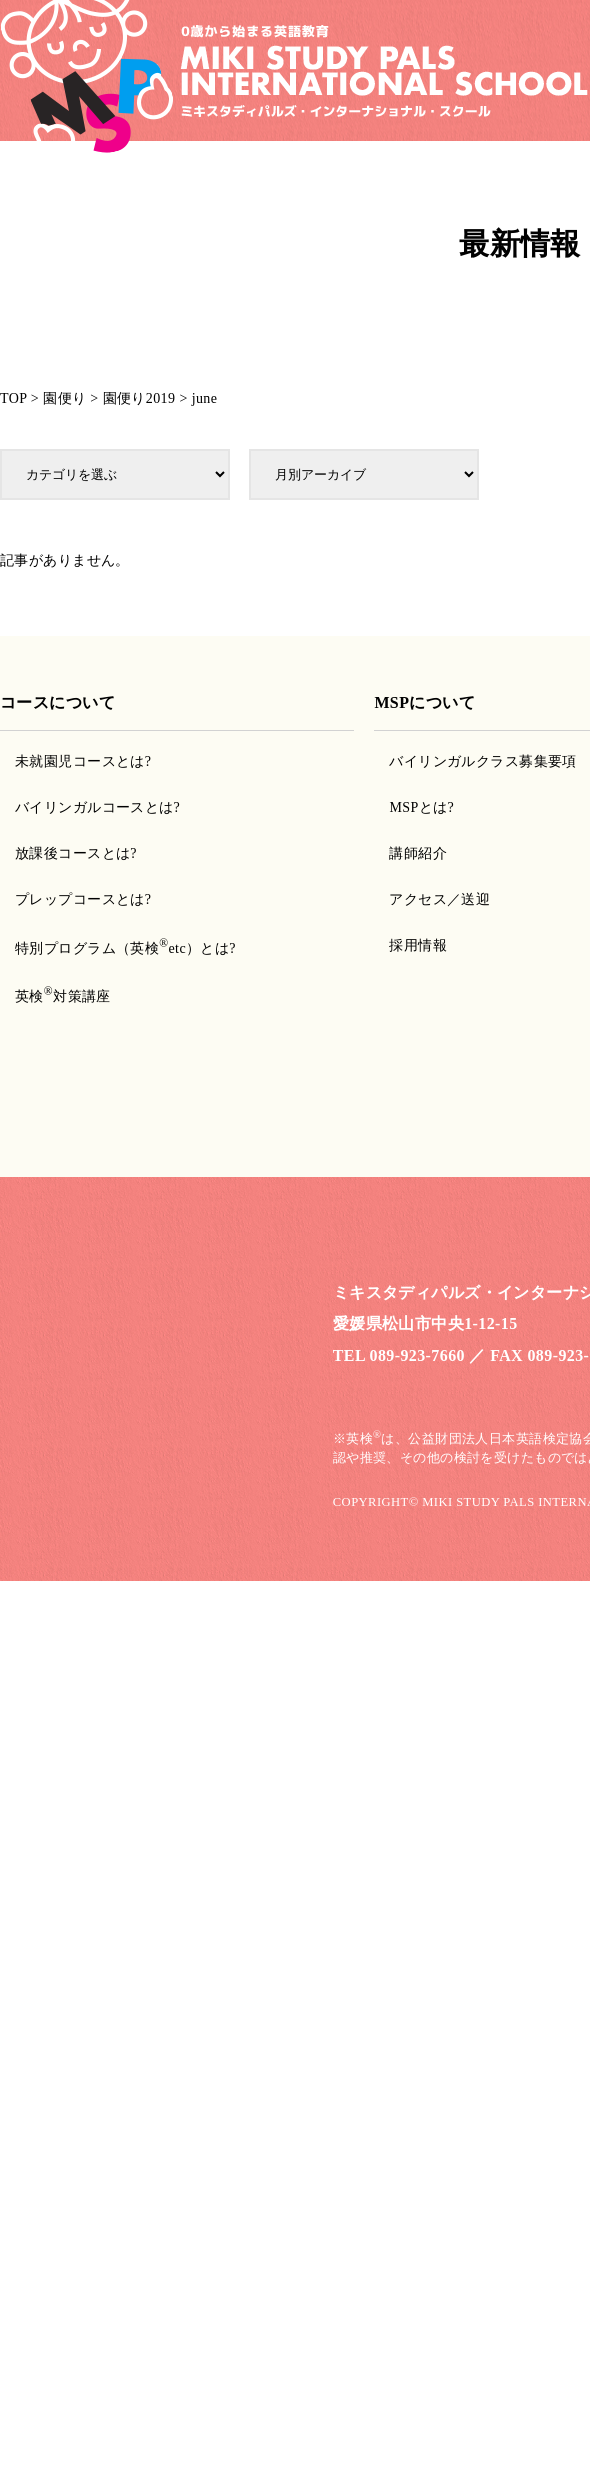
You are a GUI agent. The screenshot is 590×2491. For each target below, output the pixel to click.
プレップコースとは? (83, 899)
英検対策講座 (63, 996)
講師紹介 (418, 853)
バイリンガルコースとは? (97, 807)
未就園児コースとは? (83, 761)
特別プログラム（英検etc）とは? (125, 948)
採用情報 (418, 945)
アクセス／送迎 (439, 899)
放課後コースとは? (76, 853)
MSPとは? (421, 807)
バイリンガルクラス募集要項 (482, 761)
